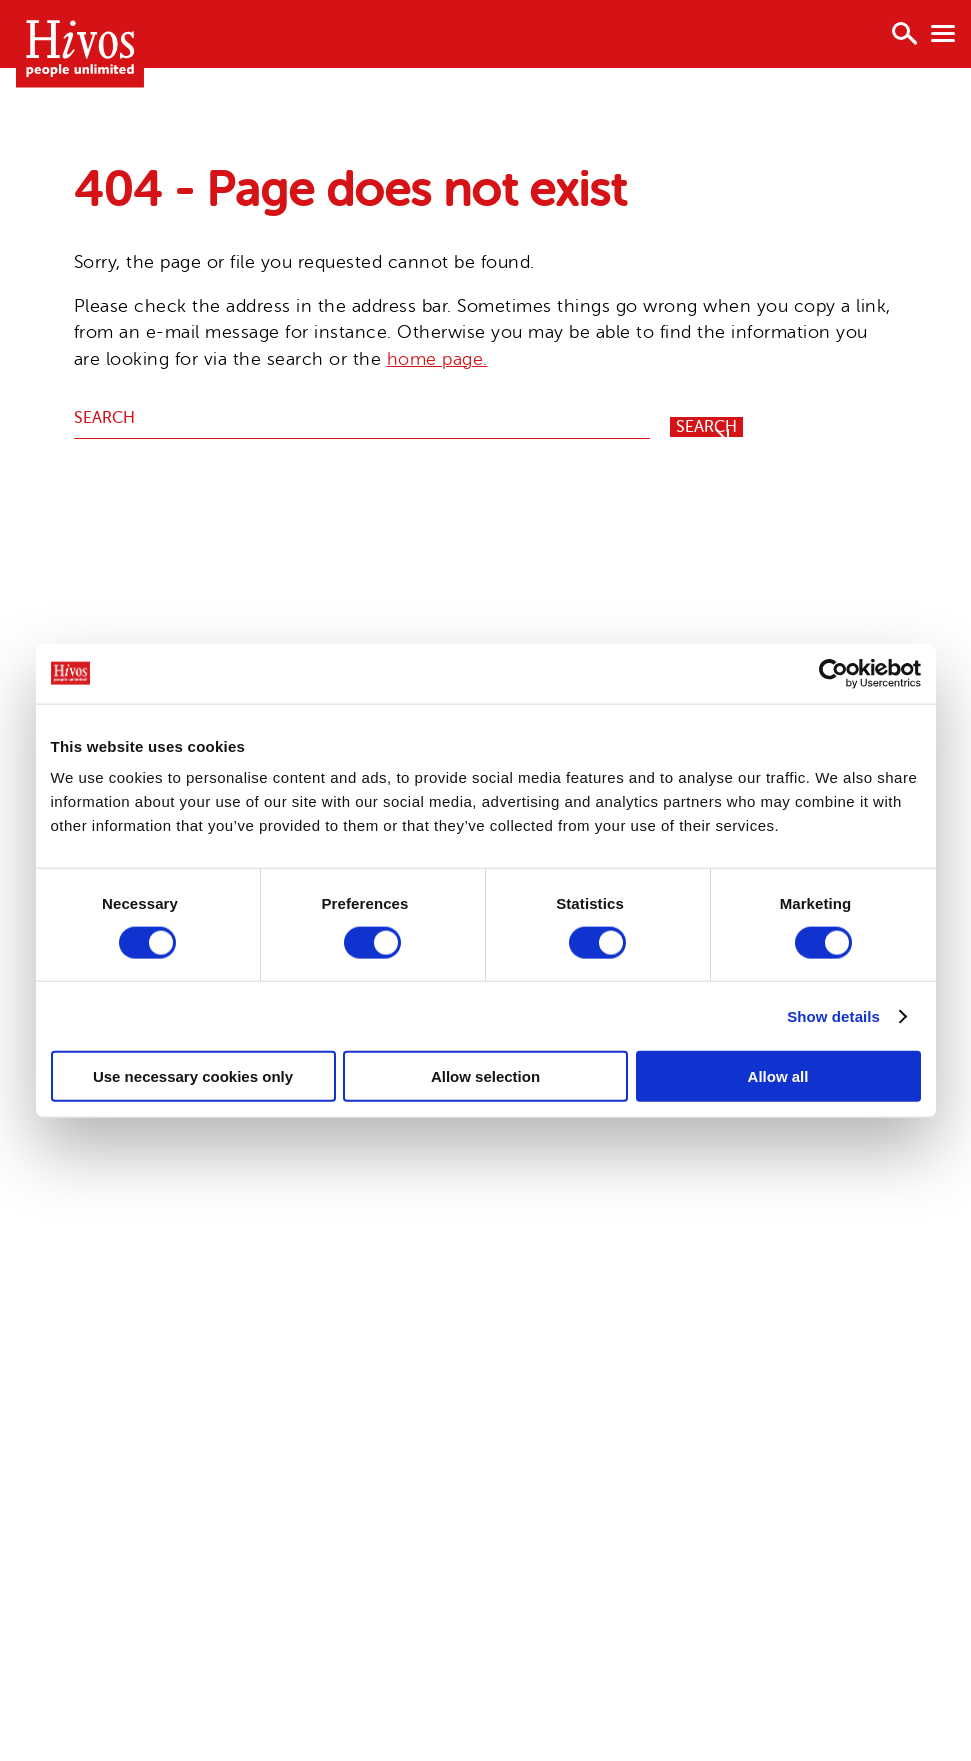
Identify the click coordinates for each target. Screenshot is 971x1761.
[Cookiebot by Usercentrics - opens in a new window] (833, 673)
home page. (437, 359)
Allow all (778, 1076)
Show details (833, 1015)
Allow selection (485, 1076)
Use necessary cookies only (193, 1076)
